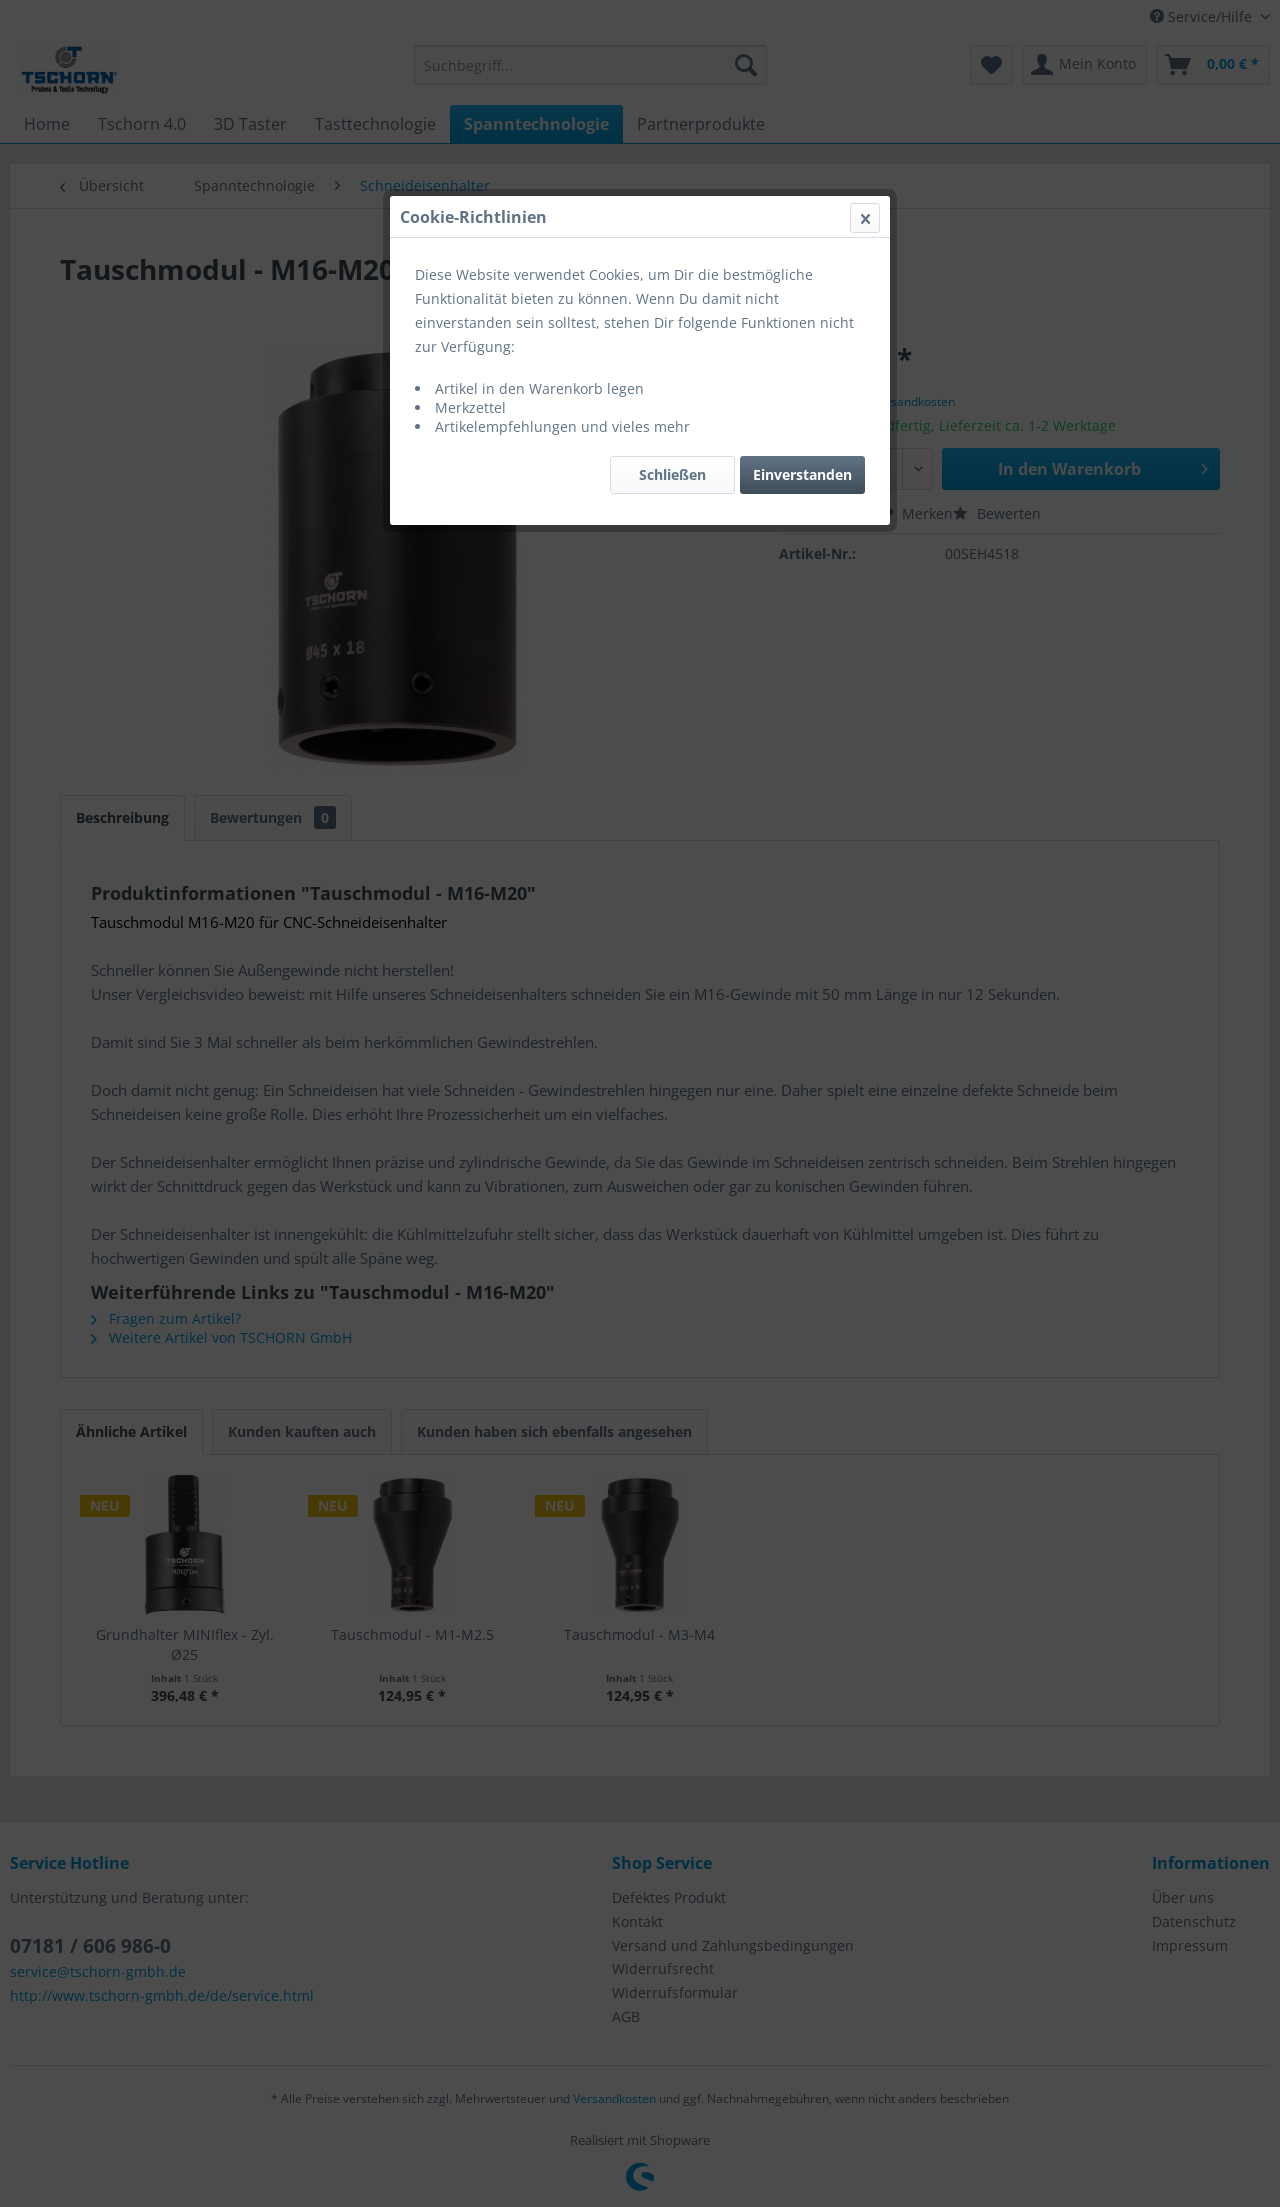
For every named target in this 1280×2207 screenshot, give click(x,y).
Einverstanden (802, 474)
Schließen (672, 474)
